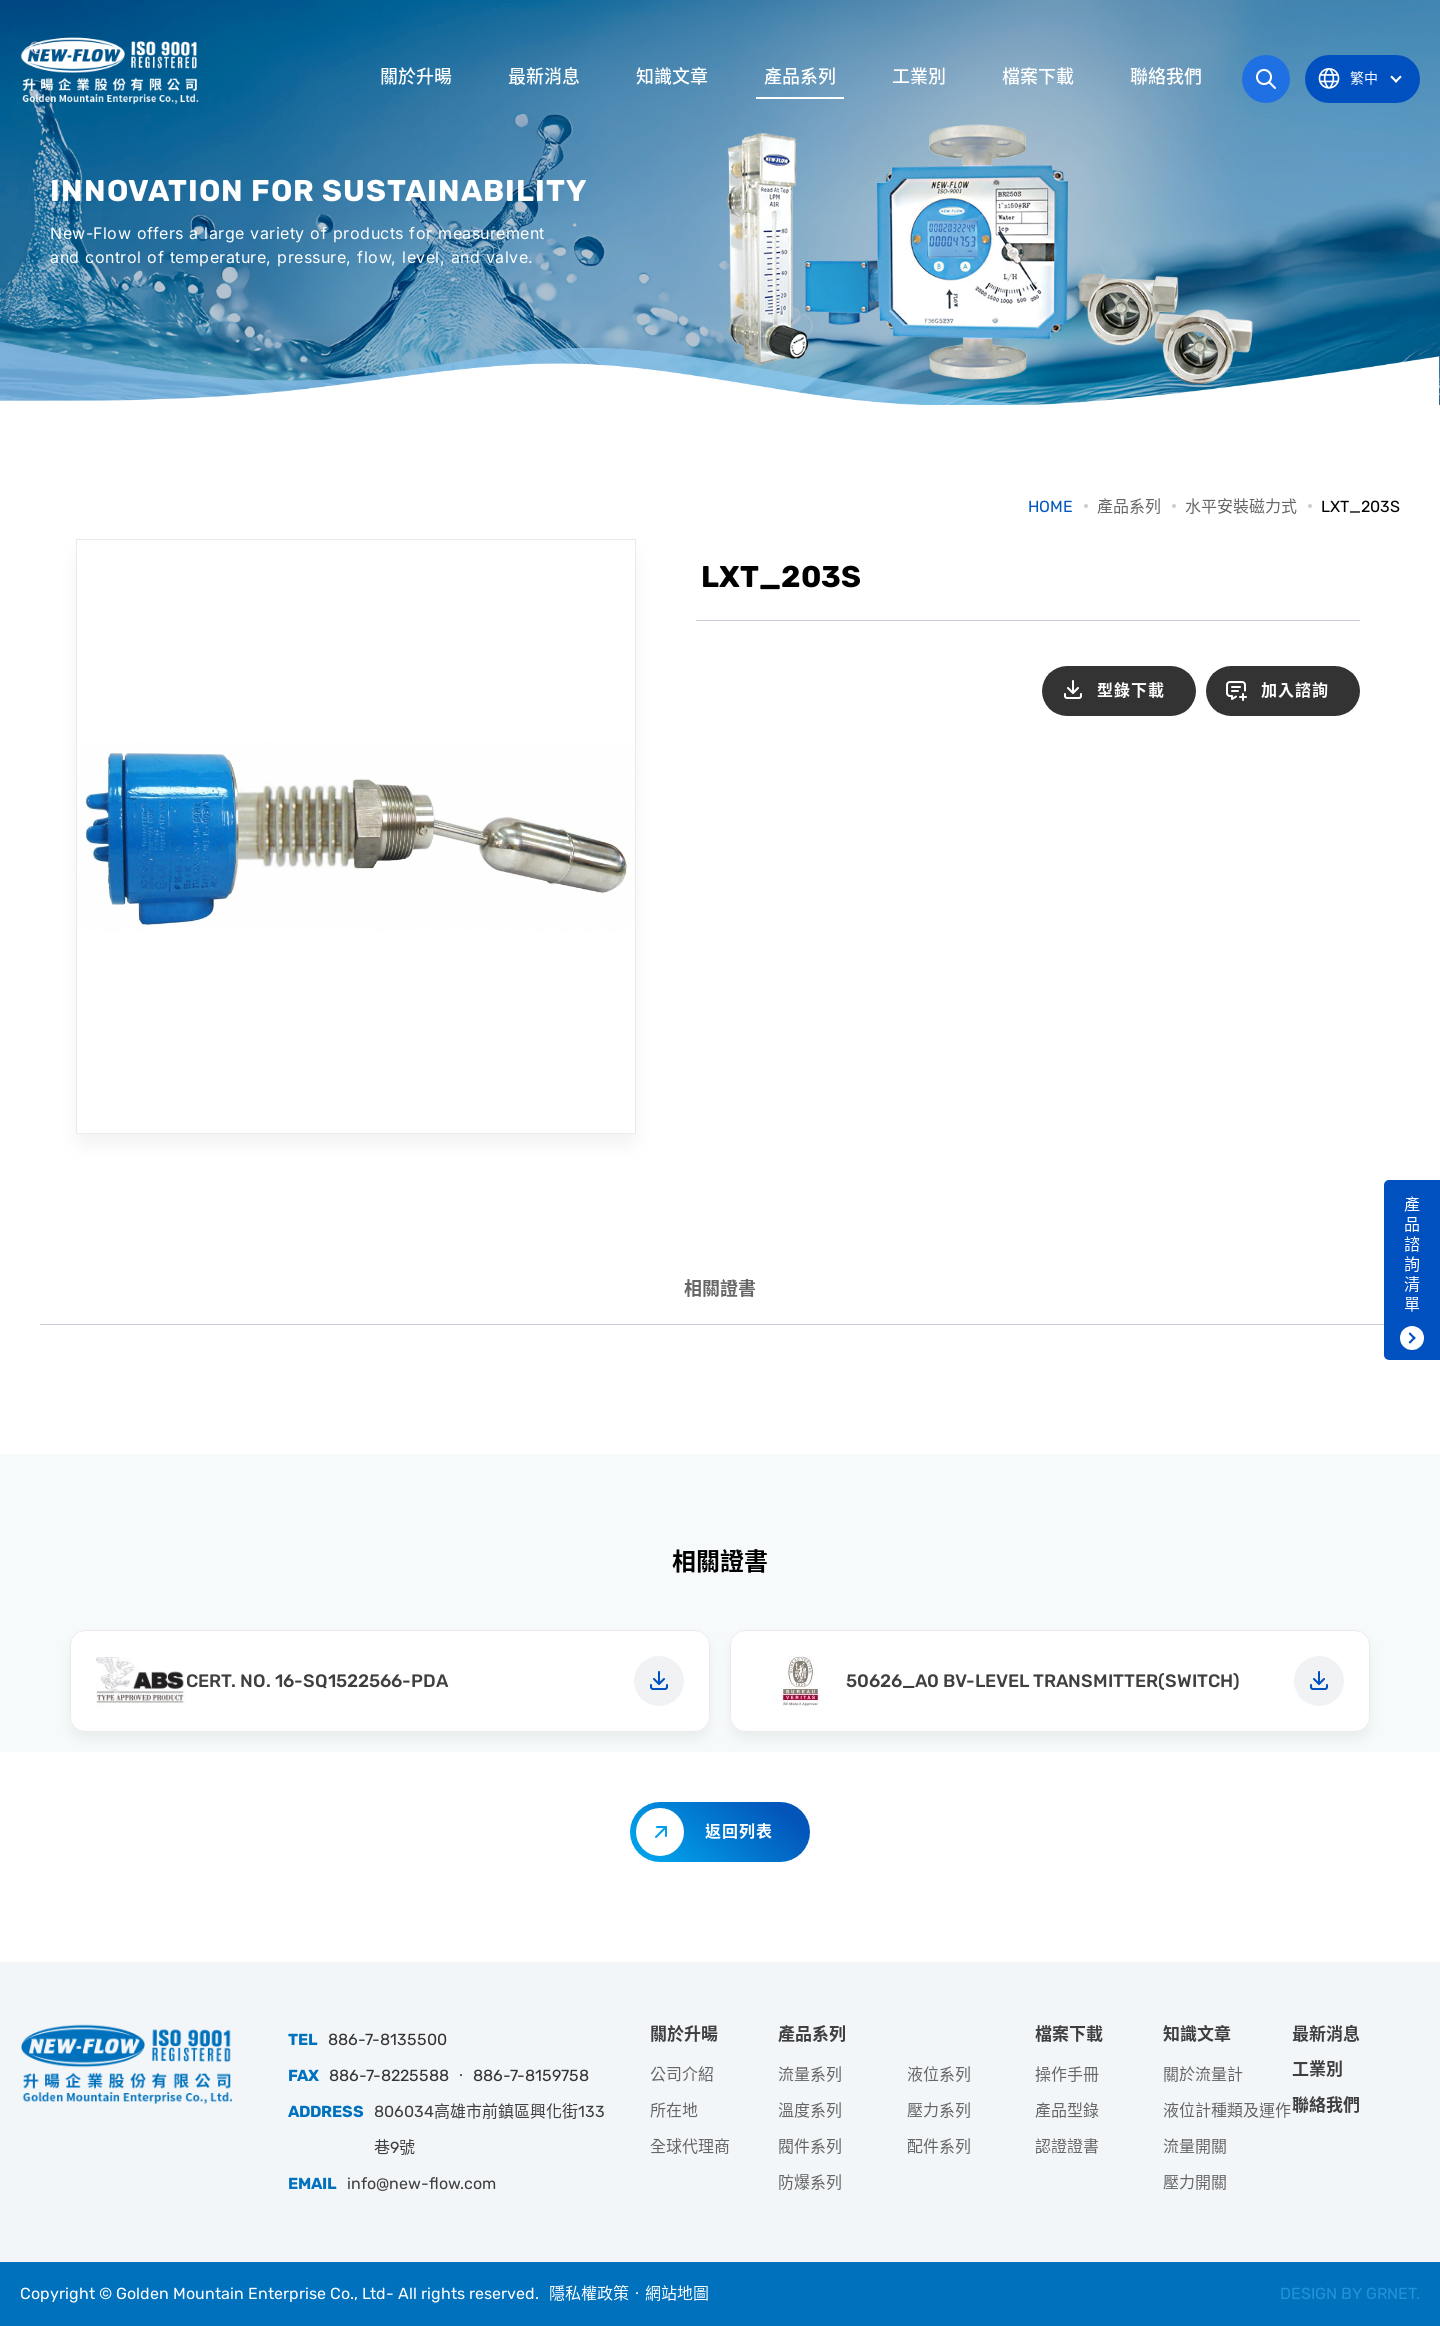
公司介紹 (682, 2074)
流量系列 (810, 2074)
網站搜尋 (1266, 79)
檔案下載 (1038, 77)
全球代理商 (690, 2146)
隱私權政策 (589, 2293)
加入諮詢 (1295, 690)
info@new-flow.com (421, 2183)
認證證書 (1067, 2146)
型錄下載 (1131, 690)
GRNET (1391, 2293)
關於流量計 (1203, 2074)
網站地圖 (677, 2293)
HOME (1050, 506)
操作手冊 (1067, 2074)
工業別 (919, 77)
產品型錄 (1067, 2110)
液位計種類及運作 (1227, 2110)
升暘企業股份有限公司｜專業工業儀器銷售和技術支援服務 (112, 70)
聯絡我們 (1166, 77)
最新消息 (544, 77)
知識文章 (672, 77)
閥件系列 (810, 2146)
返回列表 (739, 1831)
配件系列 (939, 2146)
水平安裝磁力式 (1241, 506)
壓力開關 (1195, 2182)
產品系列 (800, 77)
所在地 (674, 2110)
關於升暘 (416, 77)
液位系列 (939, 2074)
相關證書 (720, 1289)
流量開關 (1195, 2146)
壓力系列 (939, 2110)
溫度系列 (810, 2110)
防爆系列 (810, 2182)
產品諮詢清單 (1412, 1254)
